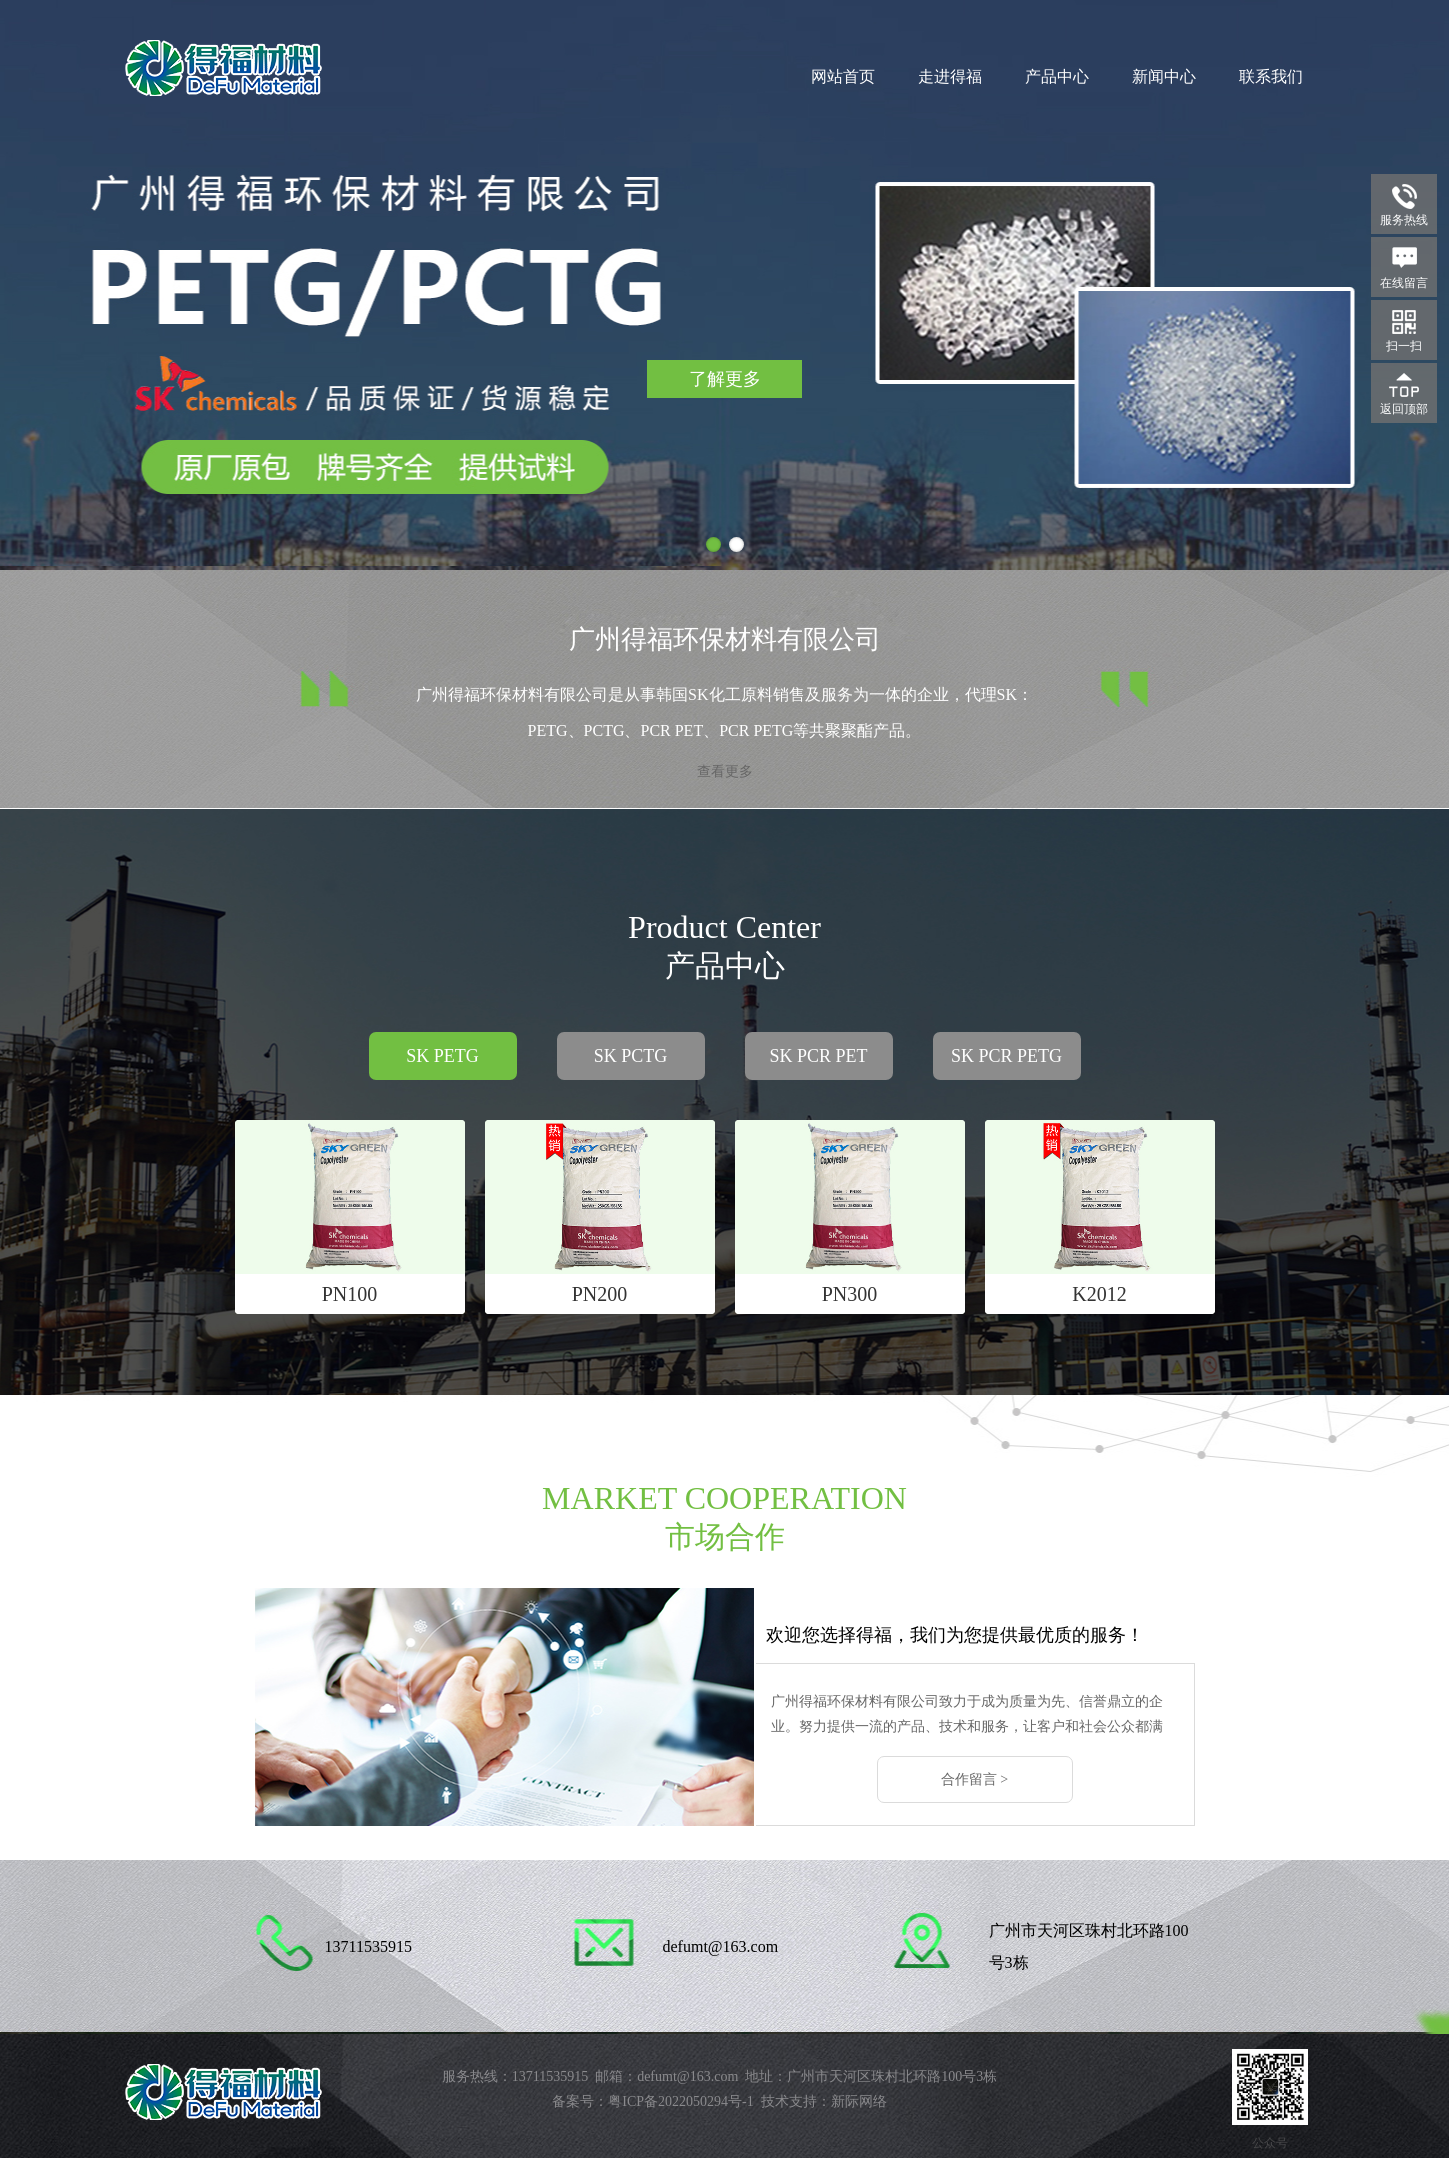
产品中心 (1057, 76)
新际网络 (859, 2101)
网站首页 (843, 76)
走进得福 (950, 76)
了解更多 (725, 379)
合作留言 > (974, 1779)
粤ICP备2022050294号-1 (680, 2101)
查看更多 (725, 771)
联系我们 (1271, 76)
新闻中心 (1164, 76)
